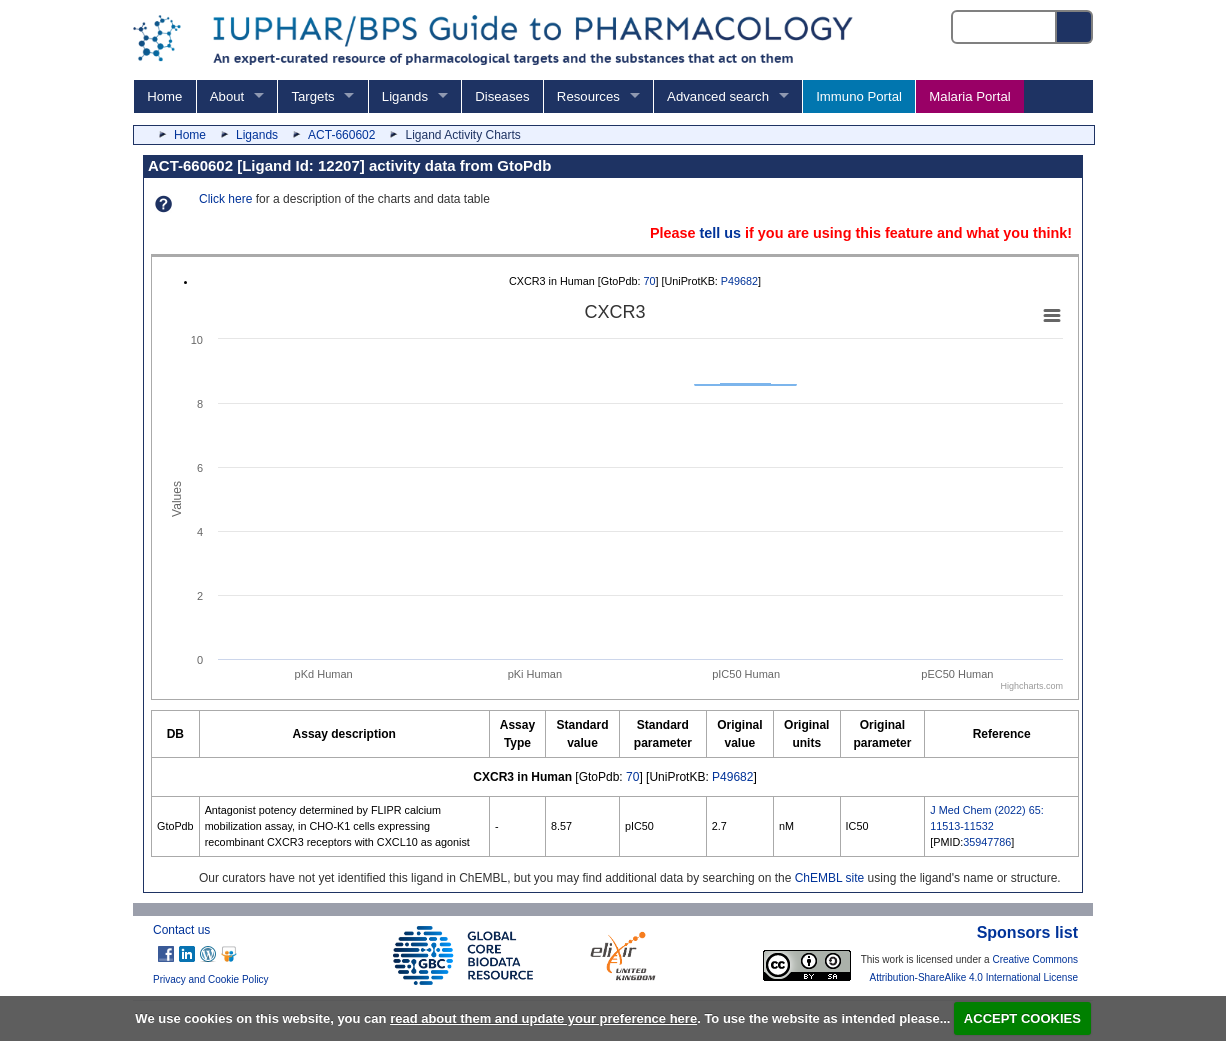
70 (649, 281)
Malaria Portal (969, 96)
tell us (720, 233)
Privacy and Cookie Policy (211, 979)
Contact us (181, 930)
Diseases (502, 96)
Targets (312, 96)
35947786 (987, 842)
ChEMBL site (830, 878)
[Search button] (1075, 27)
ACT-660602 (341, 135)
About (227, 96)
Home (164, 96)
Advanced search (718, 96)
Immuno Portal (859, 96)
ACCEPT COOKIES (1022, 1018)
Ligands (405, 96)
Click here (225, 199)
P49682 (739, 281)
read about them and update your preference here (543, 1018)
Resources (588, 96)
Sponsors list (1027, 932)
